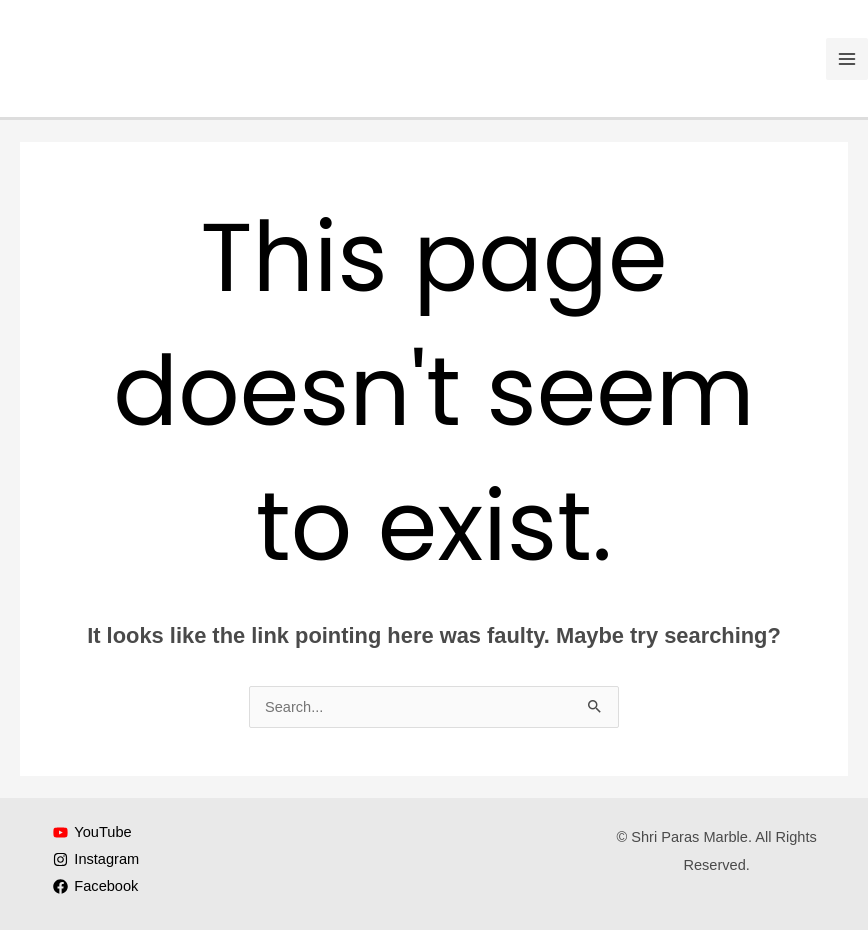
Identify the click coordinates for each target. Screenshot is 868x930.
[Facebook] (96, 886)
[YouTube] (93, 832)
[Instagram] (96, 859)
